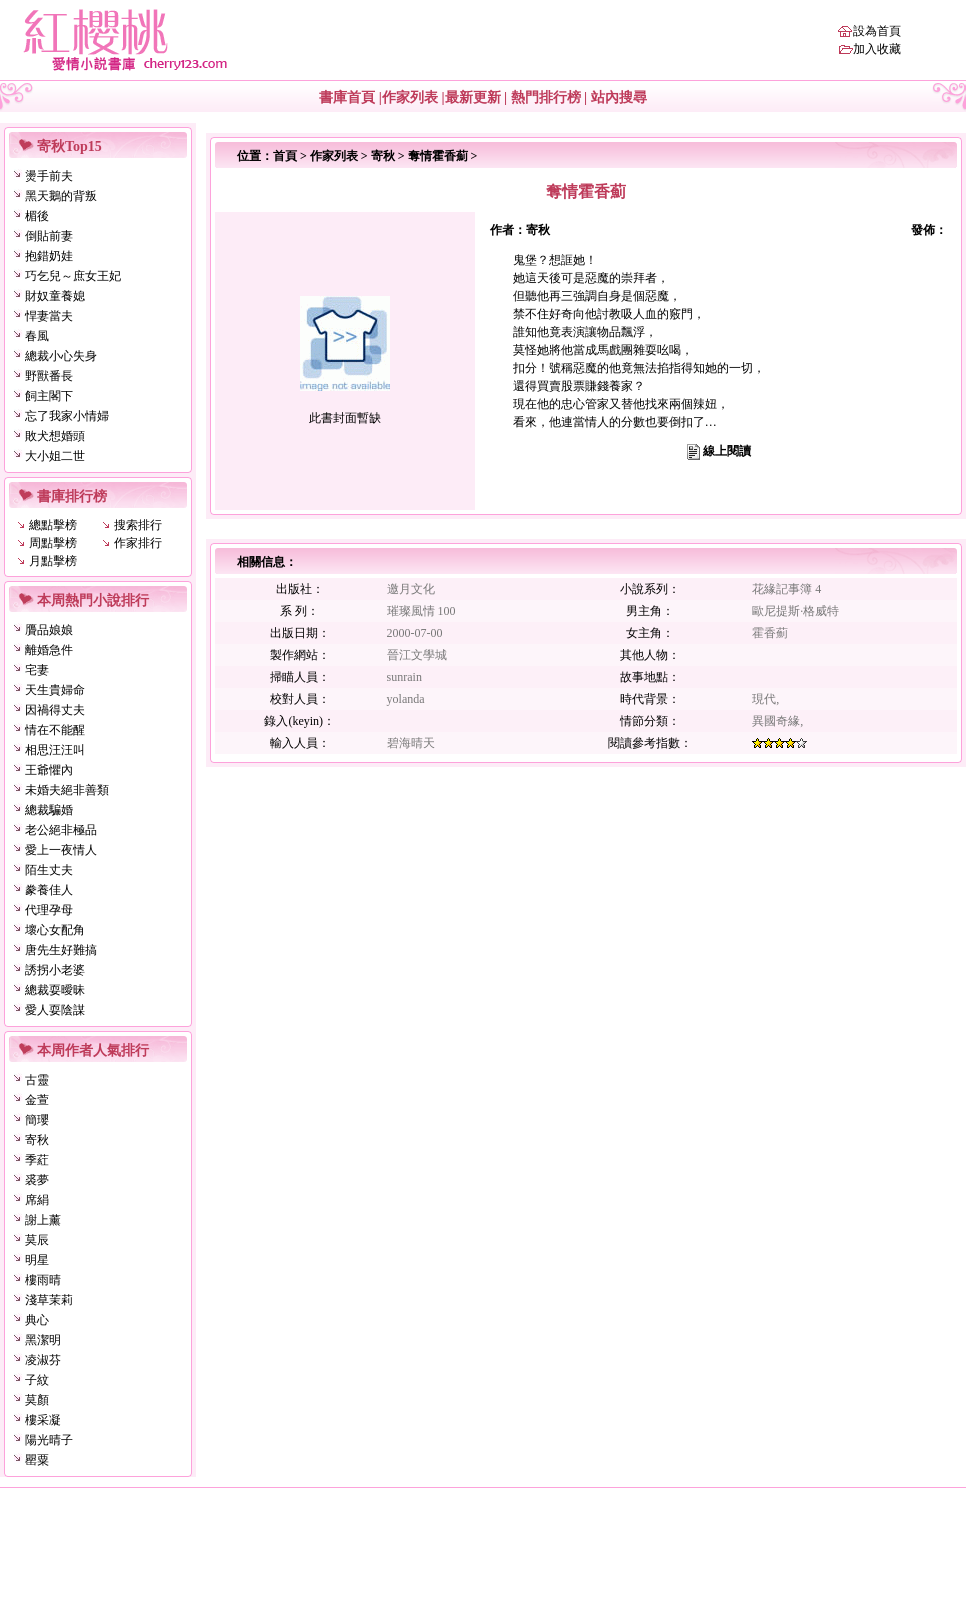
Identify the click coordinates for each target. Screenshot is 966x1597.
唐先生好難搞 (61, 950)
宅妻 (37, 670)
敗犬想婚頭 (55, 436)
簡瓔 (37, 1120)
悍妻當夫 (49, 316)
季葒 (37, 1160)
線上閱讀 (727, 451)
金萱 (37, 1100)
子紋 (37, 1380)
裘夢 (37, 1180)
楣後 (37, 216)
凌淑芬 (43, 1360)
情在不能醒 (55, 730)
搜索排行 (138, 525)
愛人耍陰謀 (55, 1010)
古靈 (37, 1080)
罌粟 (37, 1460)
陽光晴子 (49, 1440)
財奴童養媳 (55, 296)
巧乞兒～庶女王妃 (73, 276)
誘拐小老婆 (55, 970)
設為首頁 (877, 31)
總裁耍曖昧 (55, 990)
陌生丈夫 (49, 870)
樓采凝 (43, 1420)
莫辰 (37, 1240)
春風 (37, 336)
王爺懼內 (49, 770)
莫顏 (37, 1400)
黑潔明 (43, 1340)
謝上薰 (43, 1220)
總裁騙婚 (49, 810)
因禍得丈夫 (55, 710)
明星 (37, 1260)
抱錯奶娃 (49, 256)
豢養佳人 (49, 890)
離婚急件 (49, 650)
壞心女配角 (55, 930)
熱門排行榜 (546, 97)
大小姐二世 (55, 456)
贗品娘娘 (49, 630)
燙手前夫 (49, 176)
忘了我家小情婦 (67, 416)
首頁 (285, 156)
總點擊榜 (53, 525)
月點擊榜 (53, 561)
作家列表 (410, 97)
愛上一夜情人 (61, 850)
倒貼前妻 (49, 236)
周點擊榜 (53, 543)
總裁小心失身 (61, 356)
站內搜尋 (619, 97)
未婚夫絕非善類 (67, 790)
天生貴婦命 (55, 690)
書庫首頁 (347, 97)
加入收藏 (877, 49)
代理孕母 (49, 910)
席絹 (37, 1200)
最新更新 (473, 97)
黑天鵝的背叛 (61, 196)
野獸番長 (49, 376)
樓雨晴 (43, 1280)
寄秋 (37, 1140)
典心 (37, 1320)
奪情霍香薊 (438, 156)
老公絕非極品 (61, 830)
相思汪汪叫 (55, 750)
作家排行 (138, 543)
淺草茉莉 (49, 1300)
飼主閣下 (49, 396)
